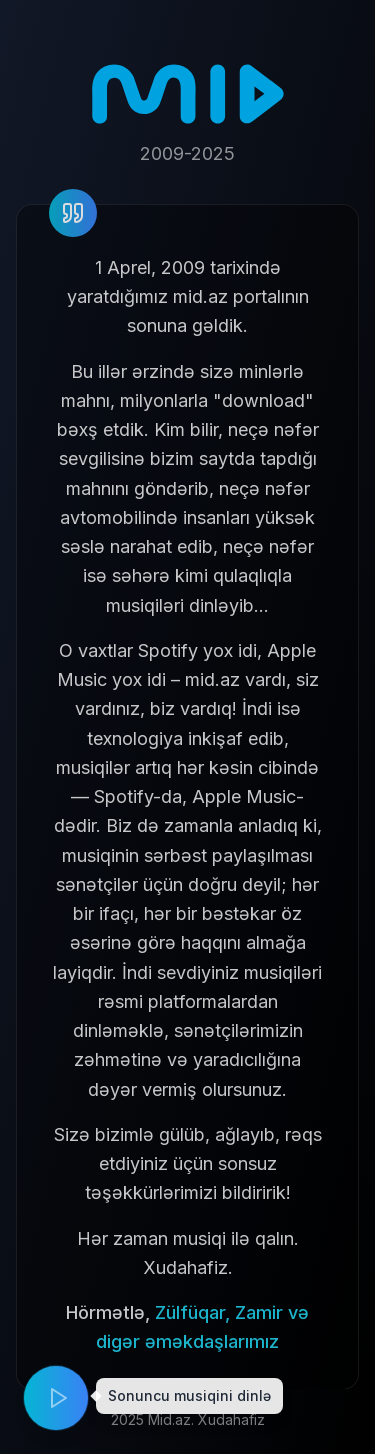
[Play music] (56, 1398)
